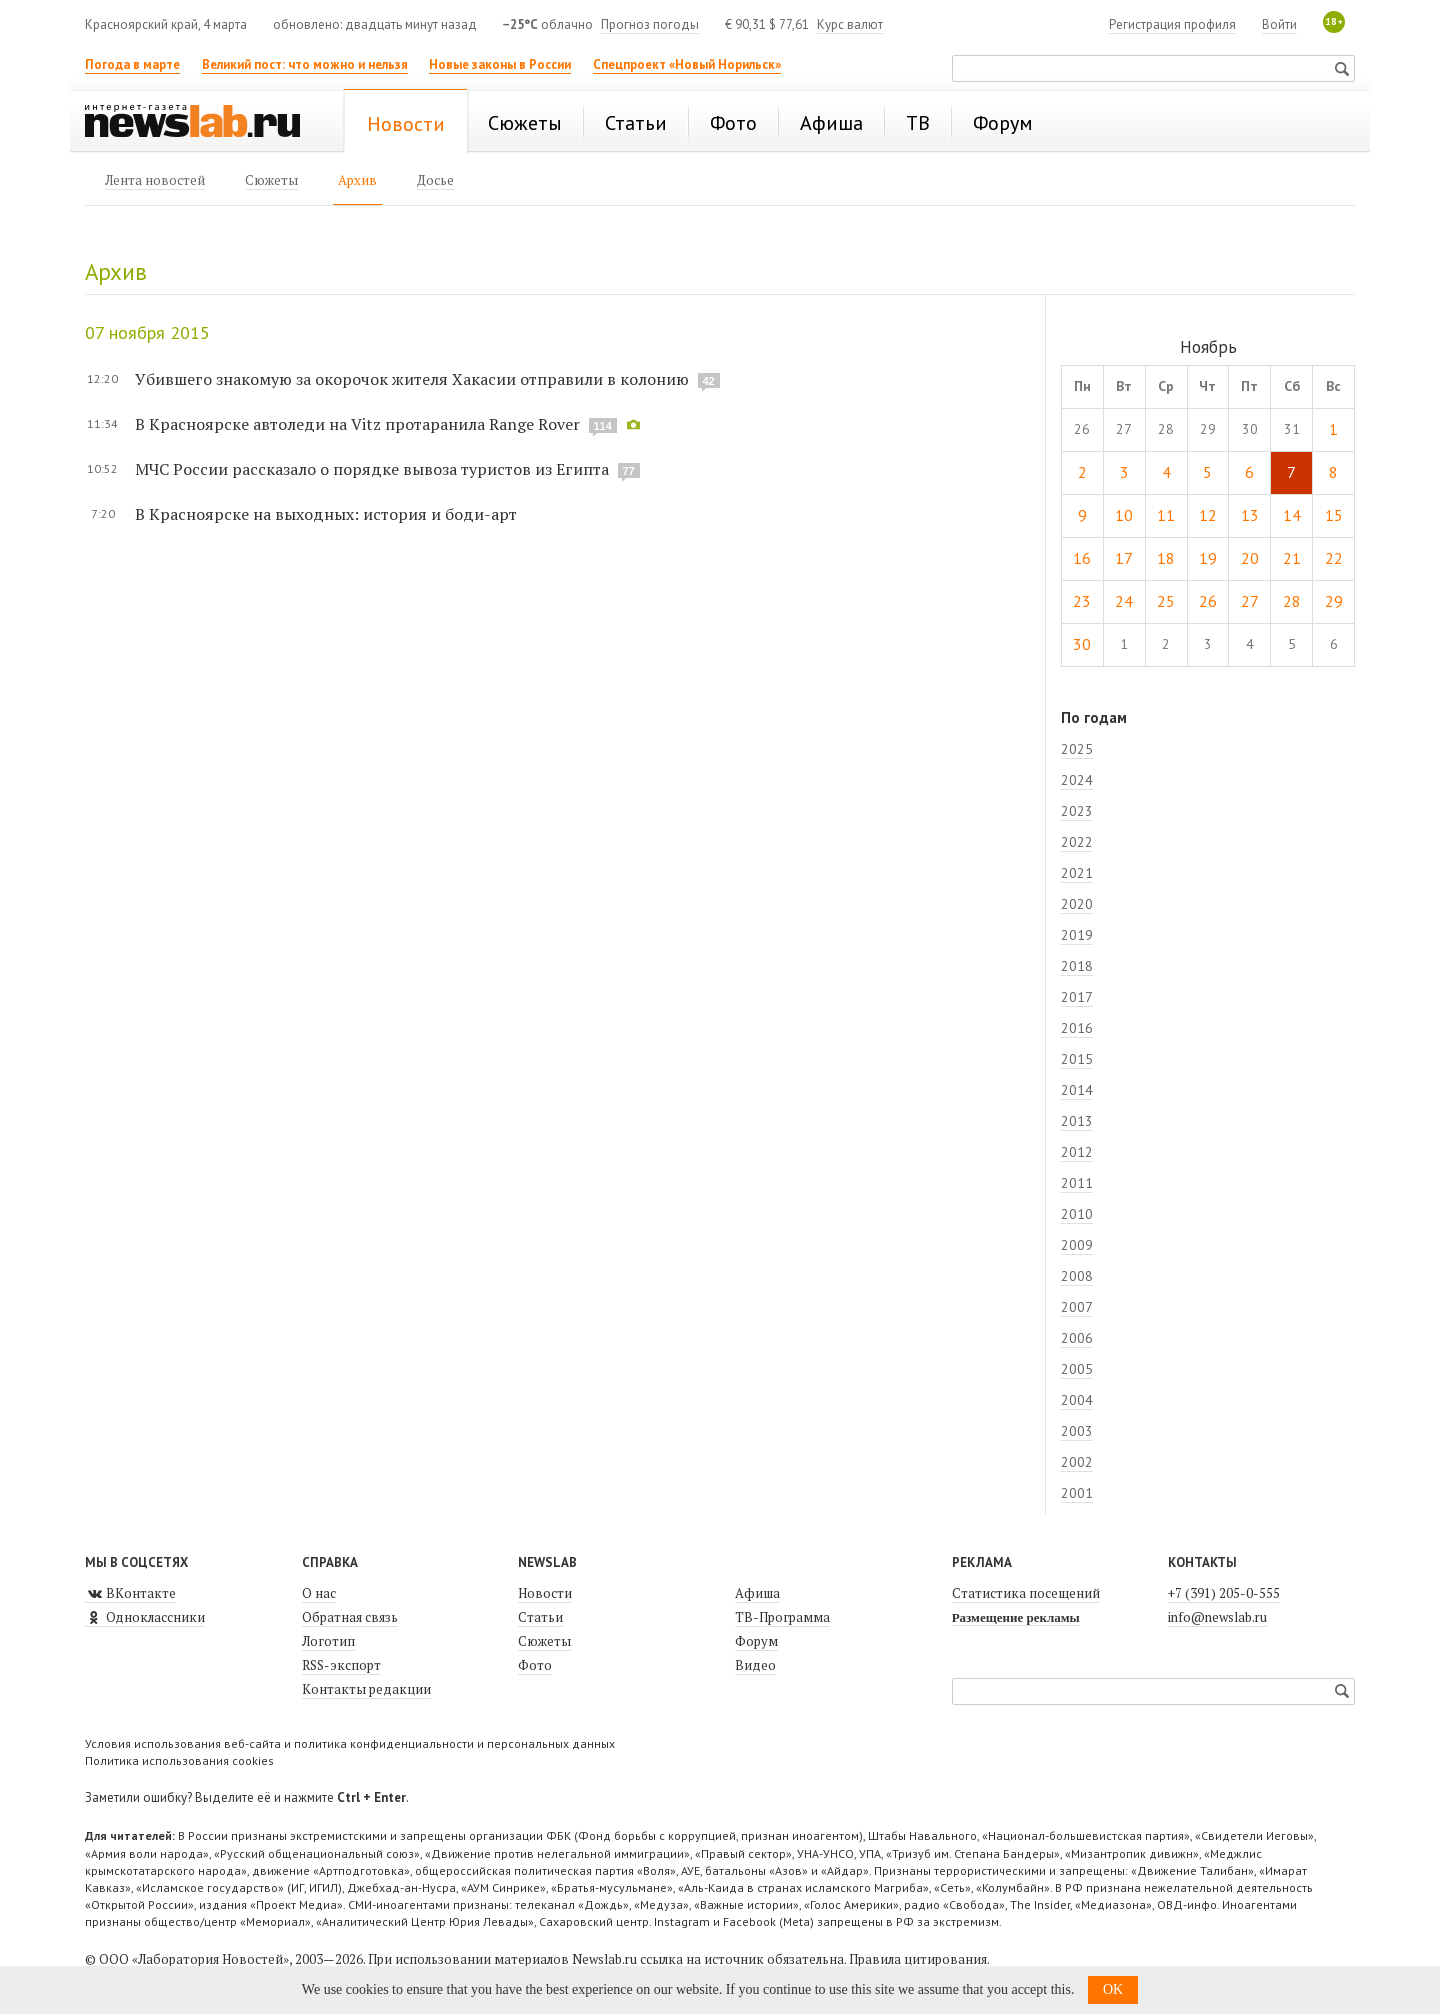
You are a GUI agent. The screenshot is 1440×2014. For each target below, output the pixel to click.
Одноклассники (145, 1617)
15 (1334, 515)
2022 (1077, 842)
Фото (535, 1665)
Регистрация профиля (1172, 24)
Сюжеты (544, 1641)
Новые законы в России (500, 64)
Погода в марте (132, 64)
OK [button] (1113, 1989)
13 (1250, 515)
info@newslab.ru (1217, 1617)
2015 (1077, 1059)
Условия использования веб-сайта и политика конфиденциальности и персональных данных (350, 1743)
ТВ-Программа (782, 1617)
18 (1166, 558)
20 (1250, 558)
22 (1334, 558)
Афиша (757, 1593)
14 (1292, 515)
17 (1124, 558)
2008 (1077, 1276)
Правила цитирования (918, 1959)
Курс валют (850, 24)
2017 (1077, 997)
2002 (1077, 1462)
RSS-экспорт (341, 1665)
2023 (1077, 811)
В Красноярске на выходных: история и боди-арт (326, 514)
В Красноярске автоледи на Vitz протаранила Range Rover (357, 424)
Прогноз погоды (650, 24)
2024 (1077, 780)
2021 (1077, 873)
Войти (1279, 24)
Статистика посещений (1026, 1593)
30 (1082, 644)
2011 (1077, 1183)
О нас (319, 1593)
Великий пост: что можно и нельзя (305, 64)
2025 (1077, 749)
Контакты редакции (366, 1689)
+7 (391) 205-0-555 (1224, 1593)
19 (1208, 558)
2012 (1077, 1152)
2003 (1077, 1431)
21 (1292, 558)
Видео (755, 1665)
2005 (1077, 1369)
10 (1124, 515)
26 (1208, 601)
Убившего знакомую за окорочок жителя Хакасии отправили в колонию (412, 379)
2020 (1077, 904)
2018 (1077, 966)
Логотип (328, 1641)
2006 (1077, 1338)
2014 (1077, 1090)
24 (1124, 601)
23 (1082, 601)
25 (1166, 601)
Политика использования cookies (179, 1760)
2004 (1077, 1400)
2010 (1077, 1214)
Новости (545, 1593)
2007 (1077, 1307)
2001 (1077, 1493)
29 (1334, 601)
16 (1082, 558)
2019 (1077, 935)
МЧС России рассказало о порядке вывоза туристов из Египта (372, 469)
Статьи (540, 1617)
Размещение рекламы (1016, 1617)
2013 (1077, 1121)
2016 (1077, 1028)
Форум (756, 1641)
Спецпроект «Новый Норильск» (687, 64)
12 (1208, 515)
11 (1166, 515)
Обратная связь (350, 1617)
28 (1292, 601)
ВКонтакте (130, 1593)
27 (1250, 601)
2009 (1077, 1245)
